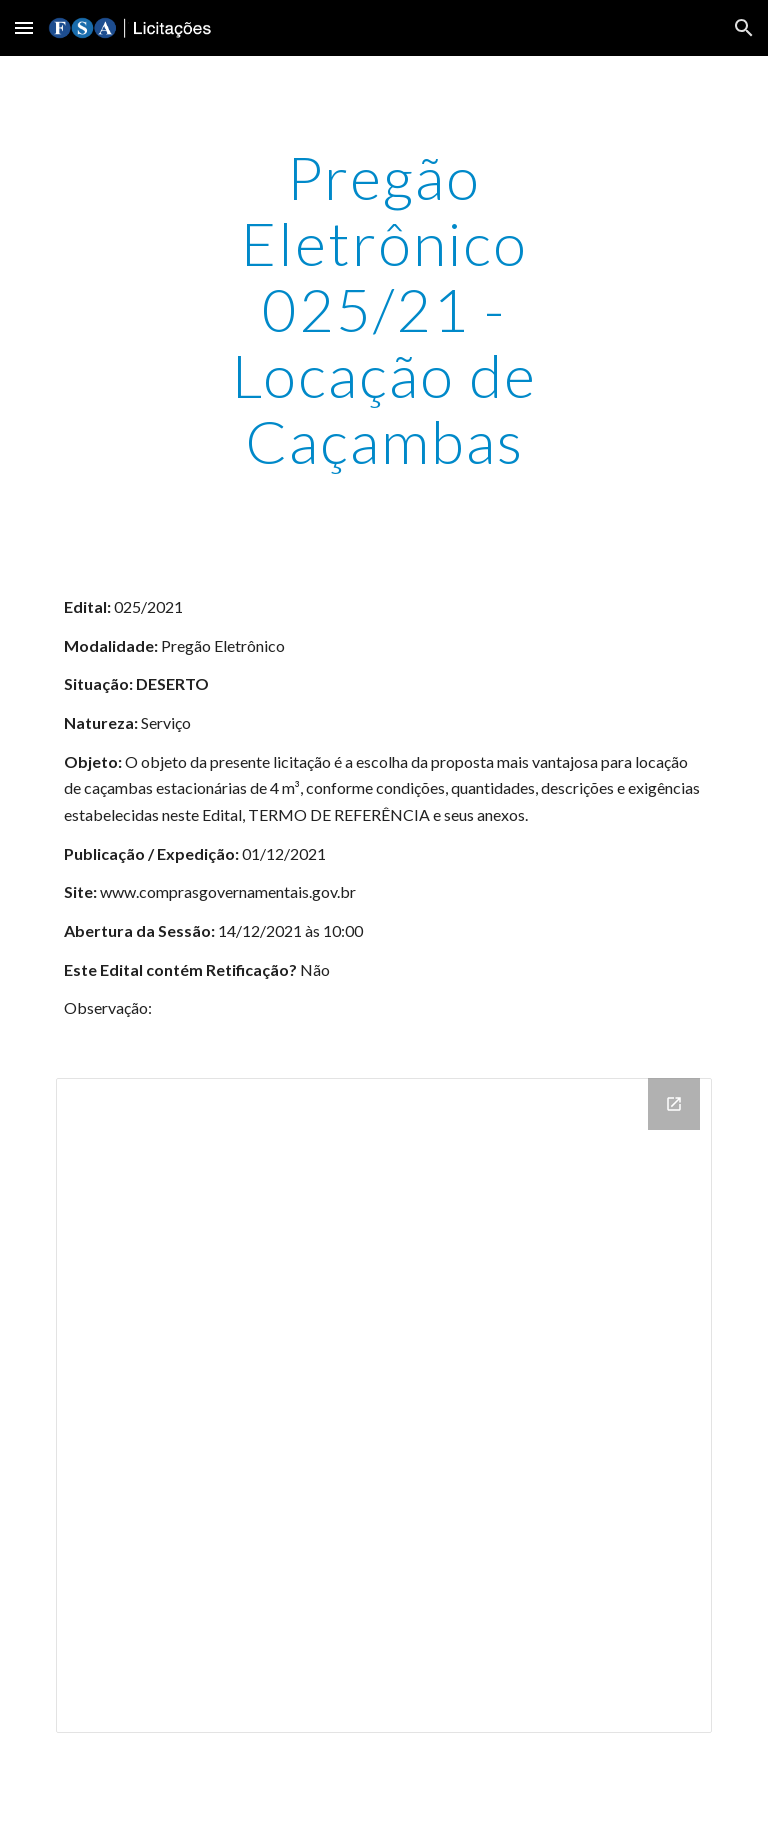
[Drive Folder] (383, 1405)
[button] (24, 27)
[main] (383, 309)
